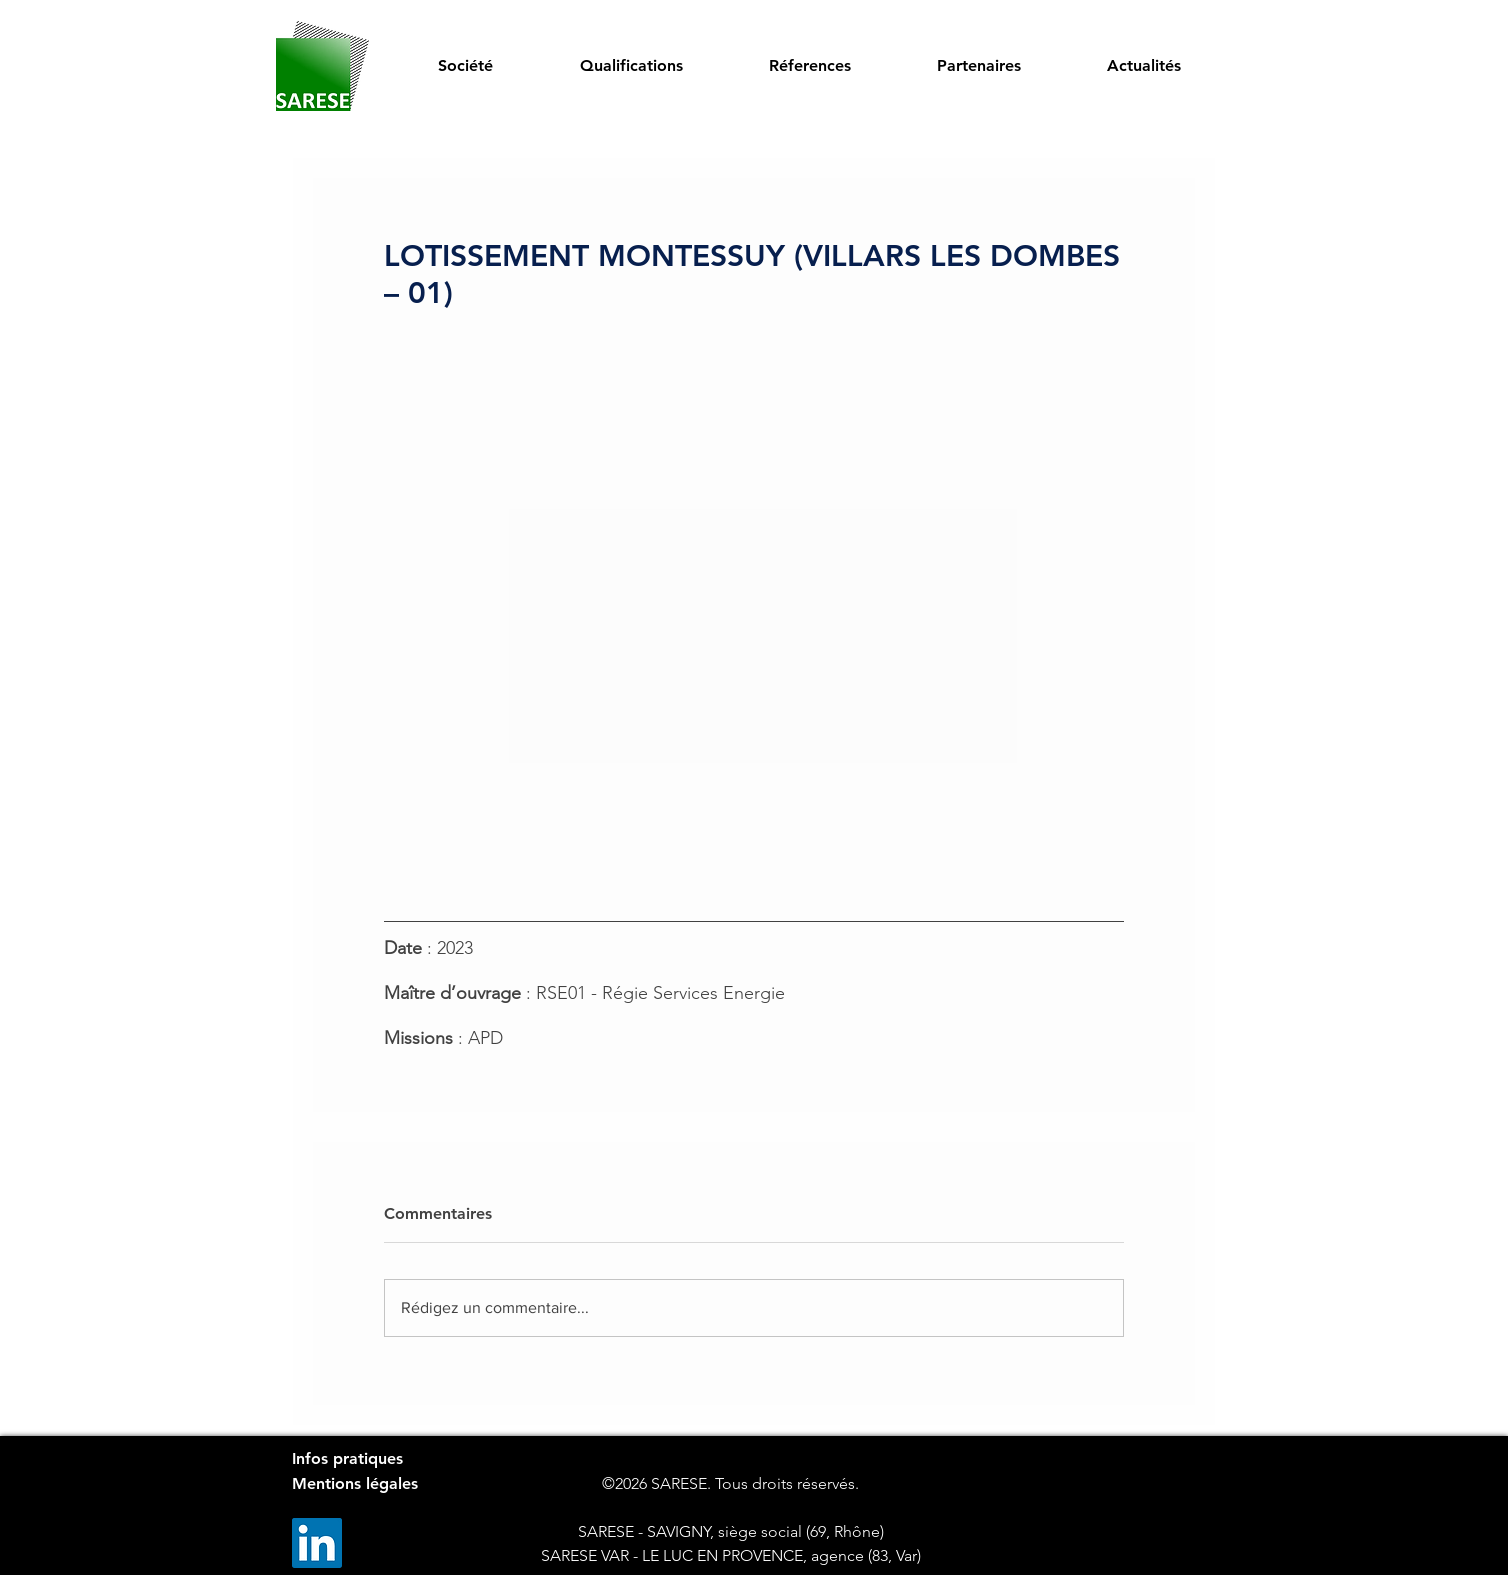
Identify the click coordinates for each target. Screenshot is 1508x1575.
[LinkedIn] (317, 1543)
